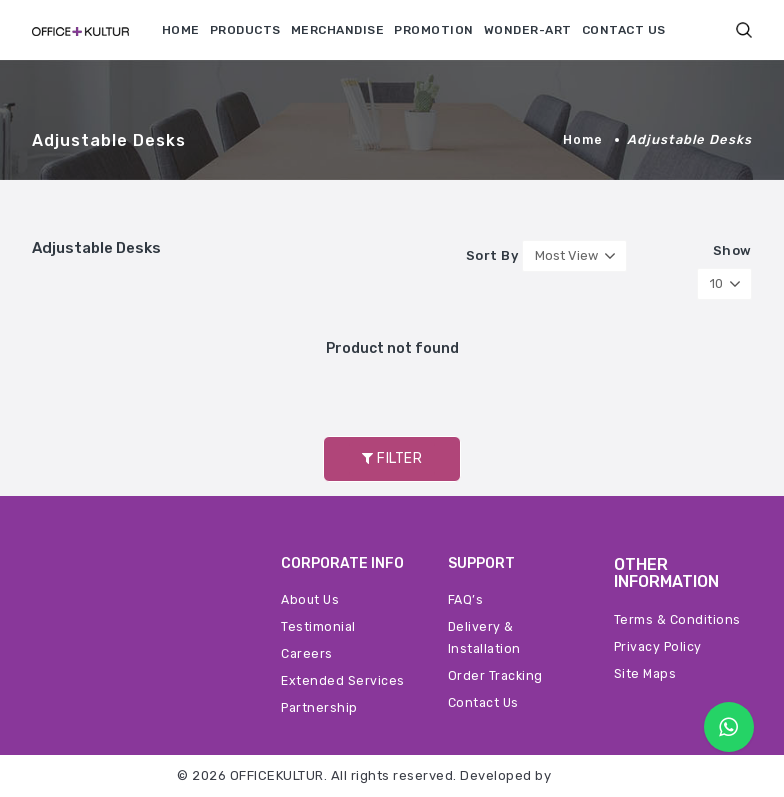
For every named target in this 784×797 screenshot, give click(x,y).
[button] (744, 29)
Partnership (321, 707)
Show (732, 251)
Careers (308, 653)
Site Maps (646, 673)
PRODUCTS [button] (245, 30)
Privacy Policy (660, 646)
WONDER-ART (528, 30)
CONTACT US (624, 30)
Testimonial (319, 626)
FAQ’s (466, 599)
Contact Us (485, 702)
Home (582, 139)
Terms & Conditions (678, 619)
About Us (311, 599)
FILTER (392, 458)
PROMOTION (434, 30)
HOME (181, 30)
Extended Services (343, 680)
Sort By (492, 256)
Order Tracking (496, 675)
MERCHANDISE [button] (338, 30)
